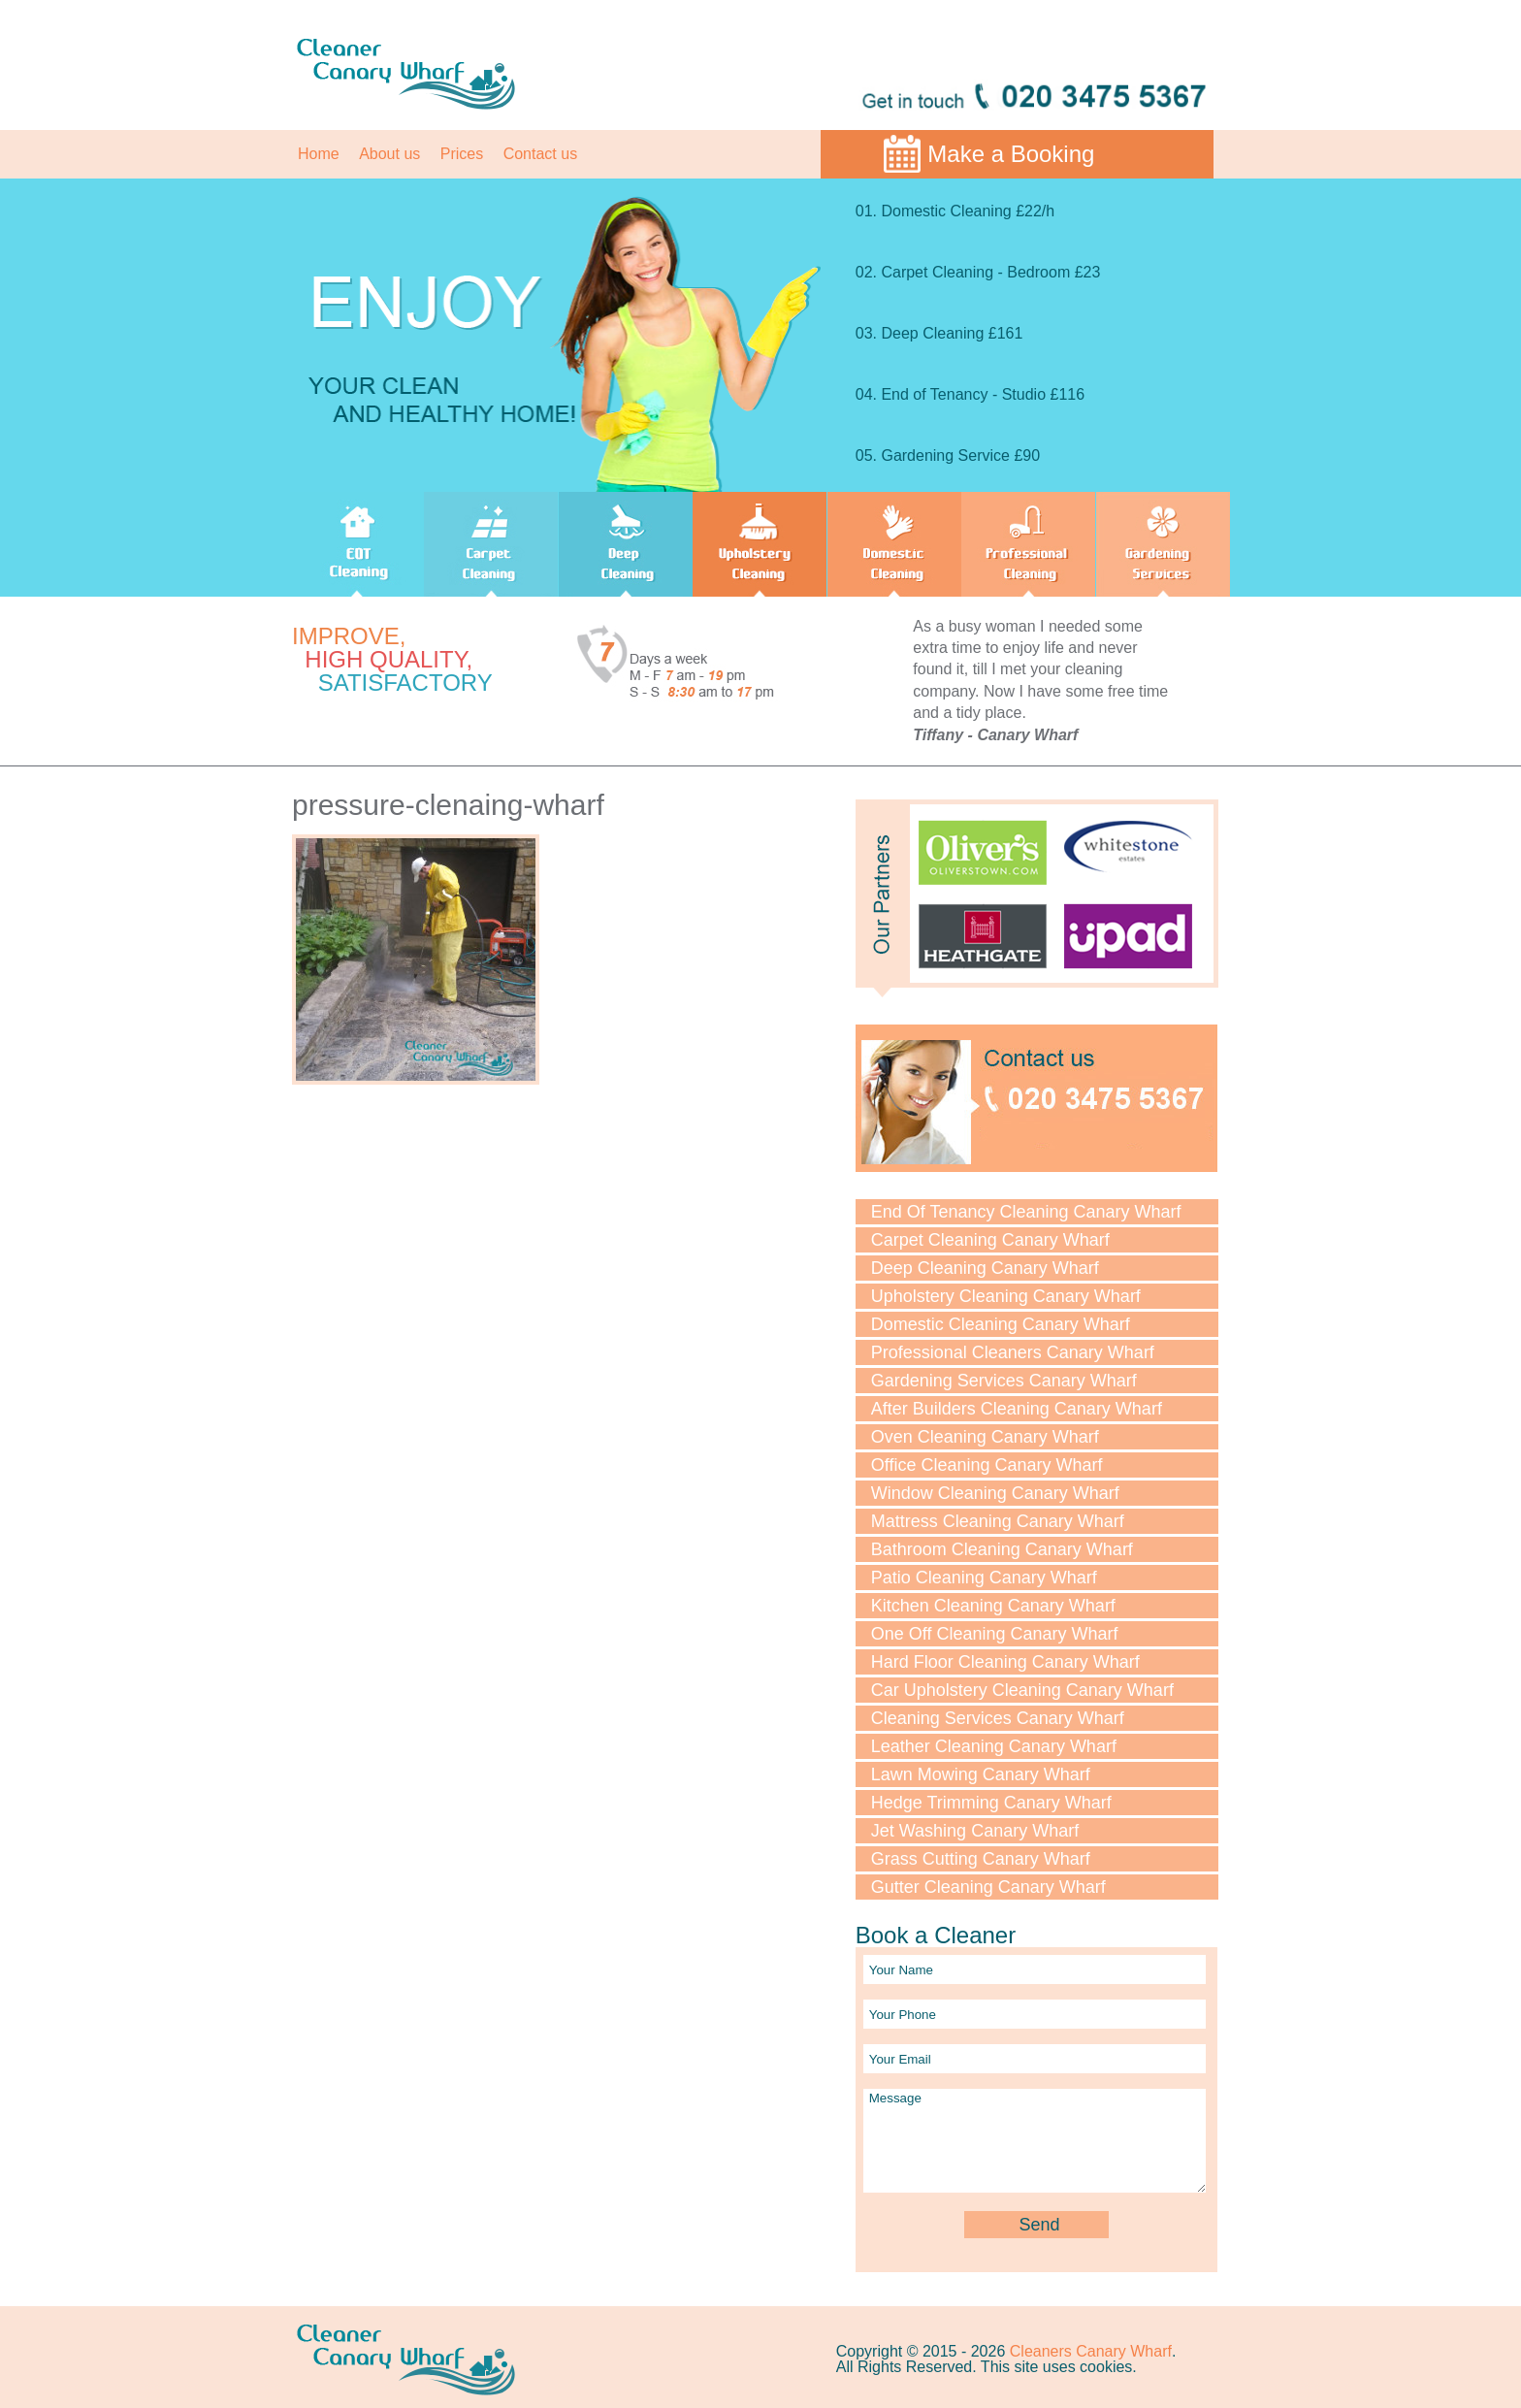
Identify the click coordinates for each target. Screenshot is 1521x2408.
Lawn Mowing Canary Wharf (980, 1774)
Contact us (540, 154)
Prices (461, 154)
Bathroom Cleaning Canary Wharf (1002, 1549)
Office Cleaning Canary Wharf (987, 1465)
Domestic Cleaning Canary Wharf (1000, 1324)
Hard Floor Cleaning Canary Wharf (1005, 1662)
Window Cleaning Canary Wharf (995, 1493)
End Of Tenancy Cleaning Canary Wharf (1026, 1211)
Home (319, 154)
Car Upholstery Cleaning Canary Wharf (1022, 1690)
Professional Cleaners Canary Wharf (1012, 1352)
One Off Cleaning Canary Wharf (994, 1633)
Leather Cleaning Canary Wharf (993, 1746)
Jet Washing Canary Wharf (975, 1830)
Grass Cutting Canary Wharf (980, 1859)
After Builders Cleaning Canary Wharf (1016, 1408)
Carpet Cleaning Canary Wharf (990, 1240)
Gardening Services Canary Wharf (1004, 1380)
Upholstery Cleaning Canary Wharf (1006, 1296)
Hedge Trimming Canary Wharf (991, 1802)
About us (389, 154)
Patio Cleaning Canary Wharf (984, 1577)
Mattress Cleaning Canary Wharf (997, 1521)
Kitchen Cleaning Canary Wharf (993, 1605)
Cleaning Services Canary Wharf (997, 1718)
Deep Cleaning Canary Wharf (985, 1268)
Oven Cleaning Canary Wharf (985, 1437)
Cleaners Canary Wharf (1091, 2351)
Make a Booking (1010, 154)
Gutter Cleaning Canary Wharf (988, 1887)
